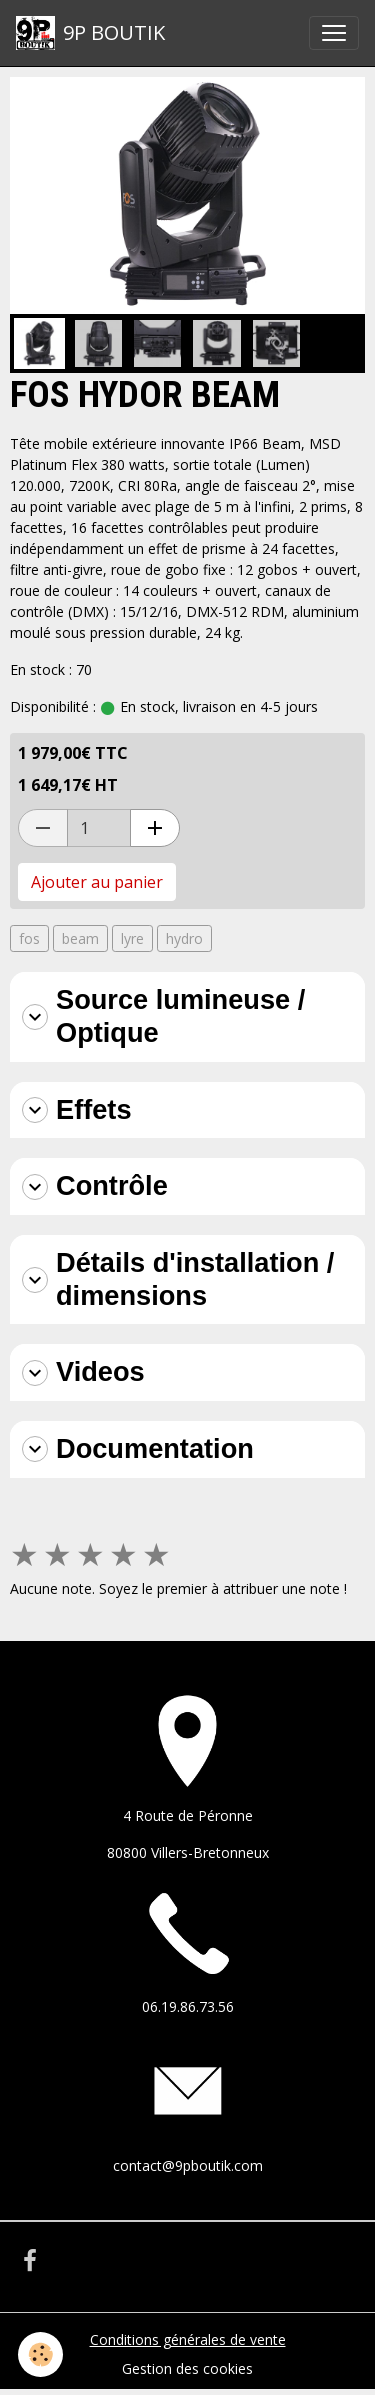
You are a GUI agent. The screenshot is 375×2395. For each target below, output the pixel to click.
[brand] (90, 33)
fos (29, 938)
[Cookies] (40, 2354)
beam (80, 938)
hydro (184, 938)
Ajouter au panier (97, 882)
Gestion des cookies (187, 2368)
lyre (132, 938)
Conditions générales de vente (188, 2339)
